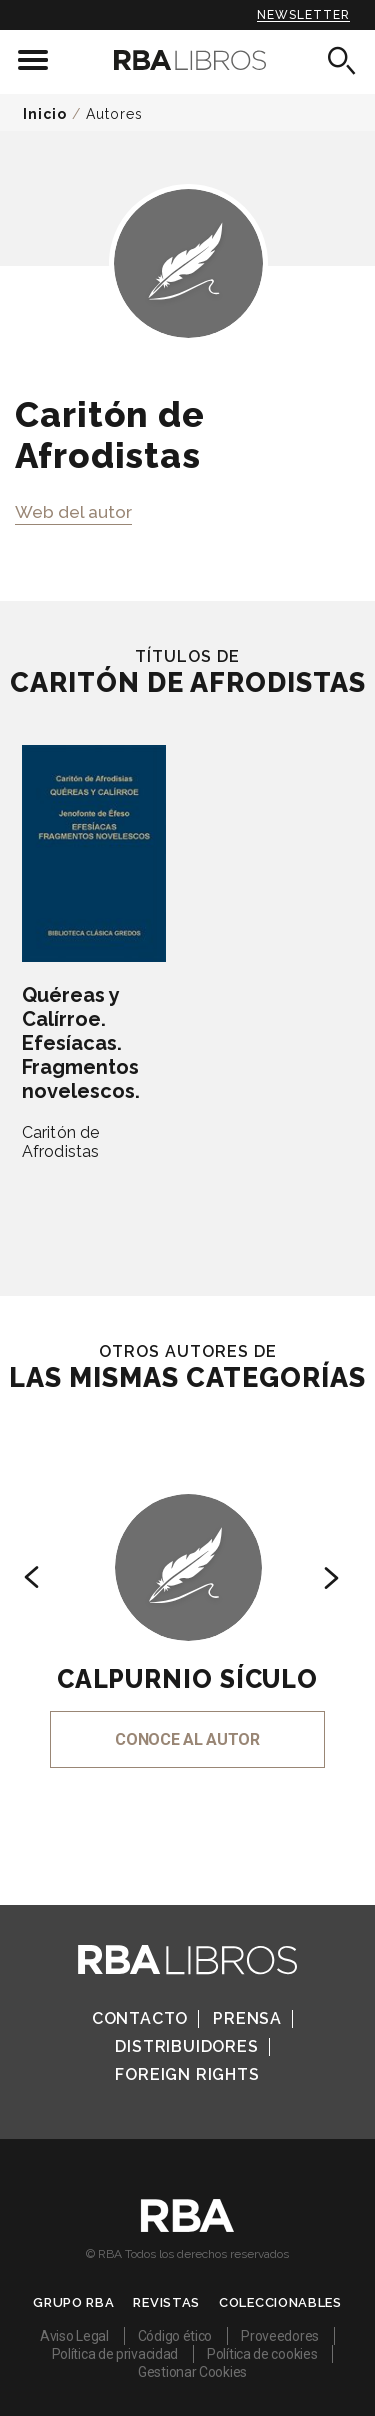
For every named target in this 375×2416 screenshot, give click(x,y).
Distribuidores (186, 2046)
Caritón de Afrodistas (60, 1142)
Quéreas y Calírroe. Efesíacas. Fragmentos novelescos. (81, 1043)
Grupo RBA (73, 2302)
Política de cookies (262, 2354)
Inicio (45, 114)
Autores (114, 114)
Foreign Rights (187, 2074)
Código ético (175, 2336)
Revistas (166, 2302)
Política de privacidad (115, 2354)
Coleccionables (280, 2302)
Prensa (247, 2018)
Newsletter (303, 15)
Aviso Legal (74, 2336)
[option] (187, 1603)
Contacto (140, 2018)
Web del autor (73, 512)
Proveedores (280, 2336)
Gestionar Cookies (192, 2372)
